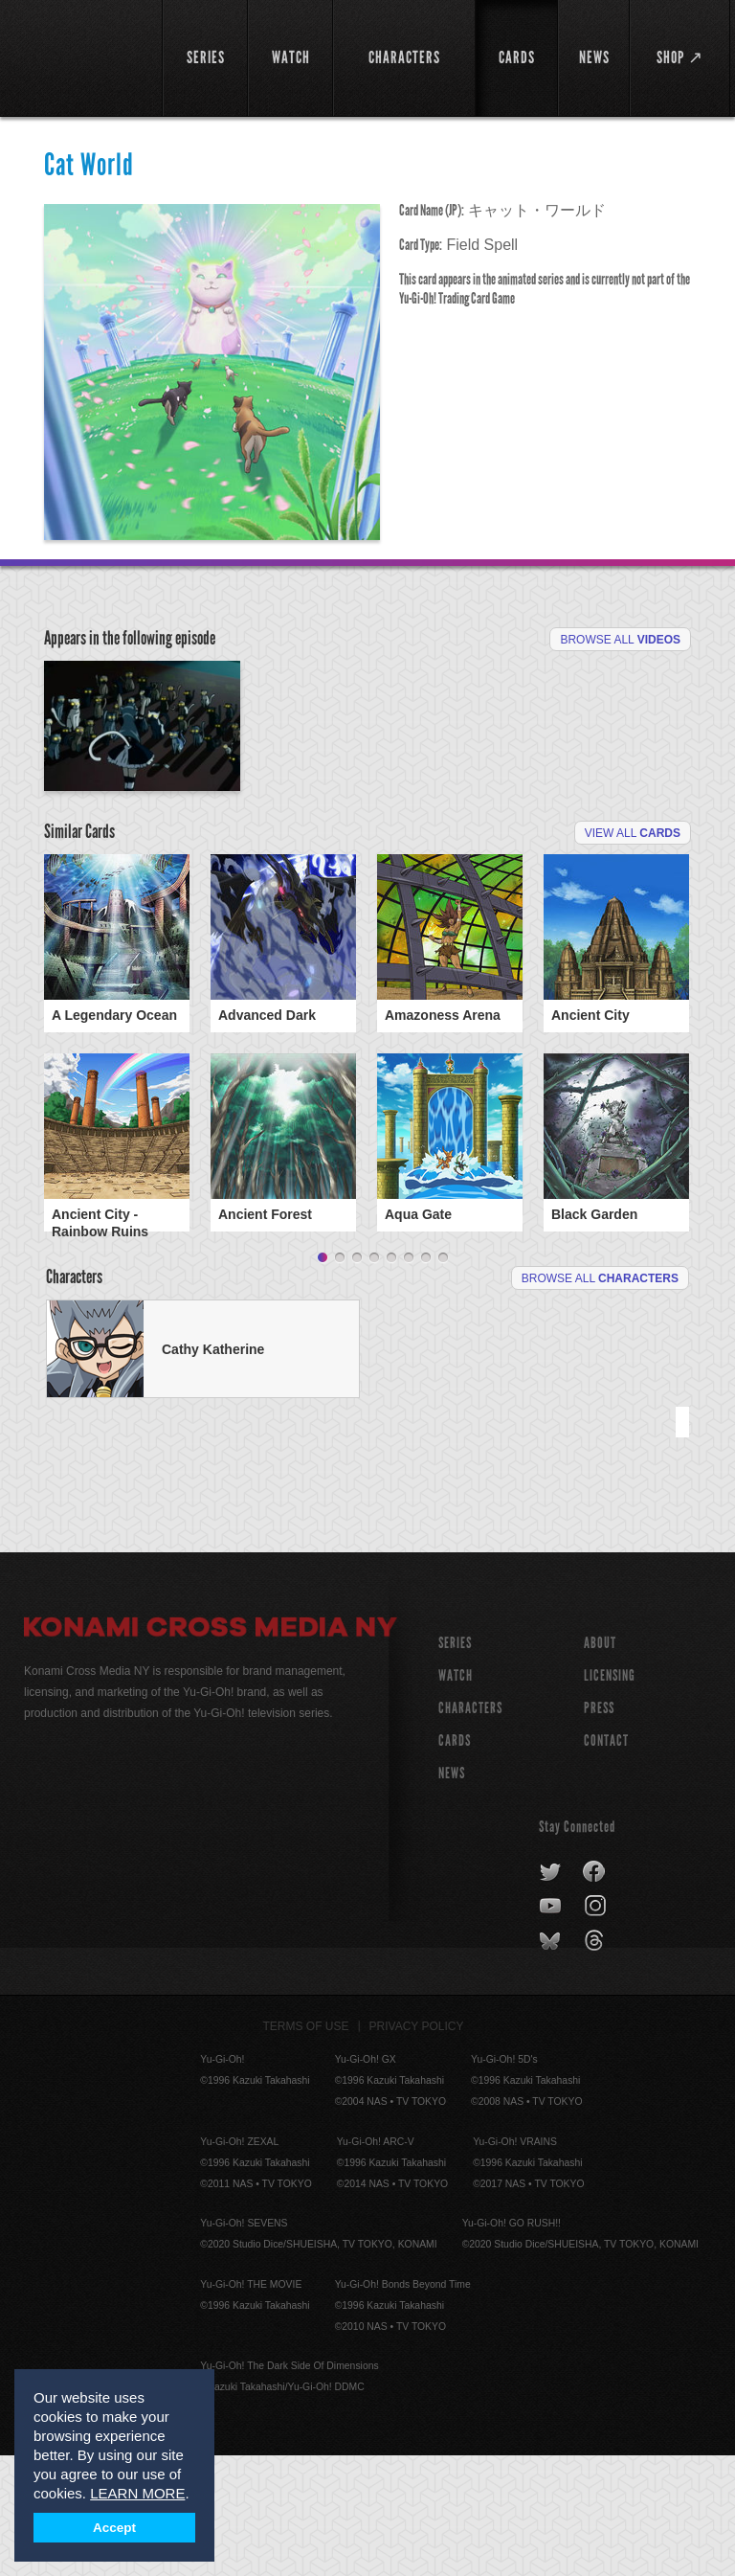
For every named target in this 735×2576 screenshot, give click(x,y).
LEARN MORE (137, 2493)
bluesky (552, 2061)
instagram (597, 2027)
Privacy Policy (416, 2147)
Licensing (609, 1796)
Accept (114, 2527)
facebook (595, 1992)
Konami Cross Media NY (210, 1750)
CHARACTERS (470, 1828)
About (600, 1763)
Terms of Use (306, 2147)
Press (599, 1828)
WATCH (455, 1796)
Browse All (620, 639)
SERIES (455, 1763)
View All (632, 925)
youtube (552, 2027)
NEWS (451, 1894)
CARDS (454, 1861)
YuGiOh (82, 57)
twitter (551, 1992)
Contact (606, 1861)
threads (597, 2061)
